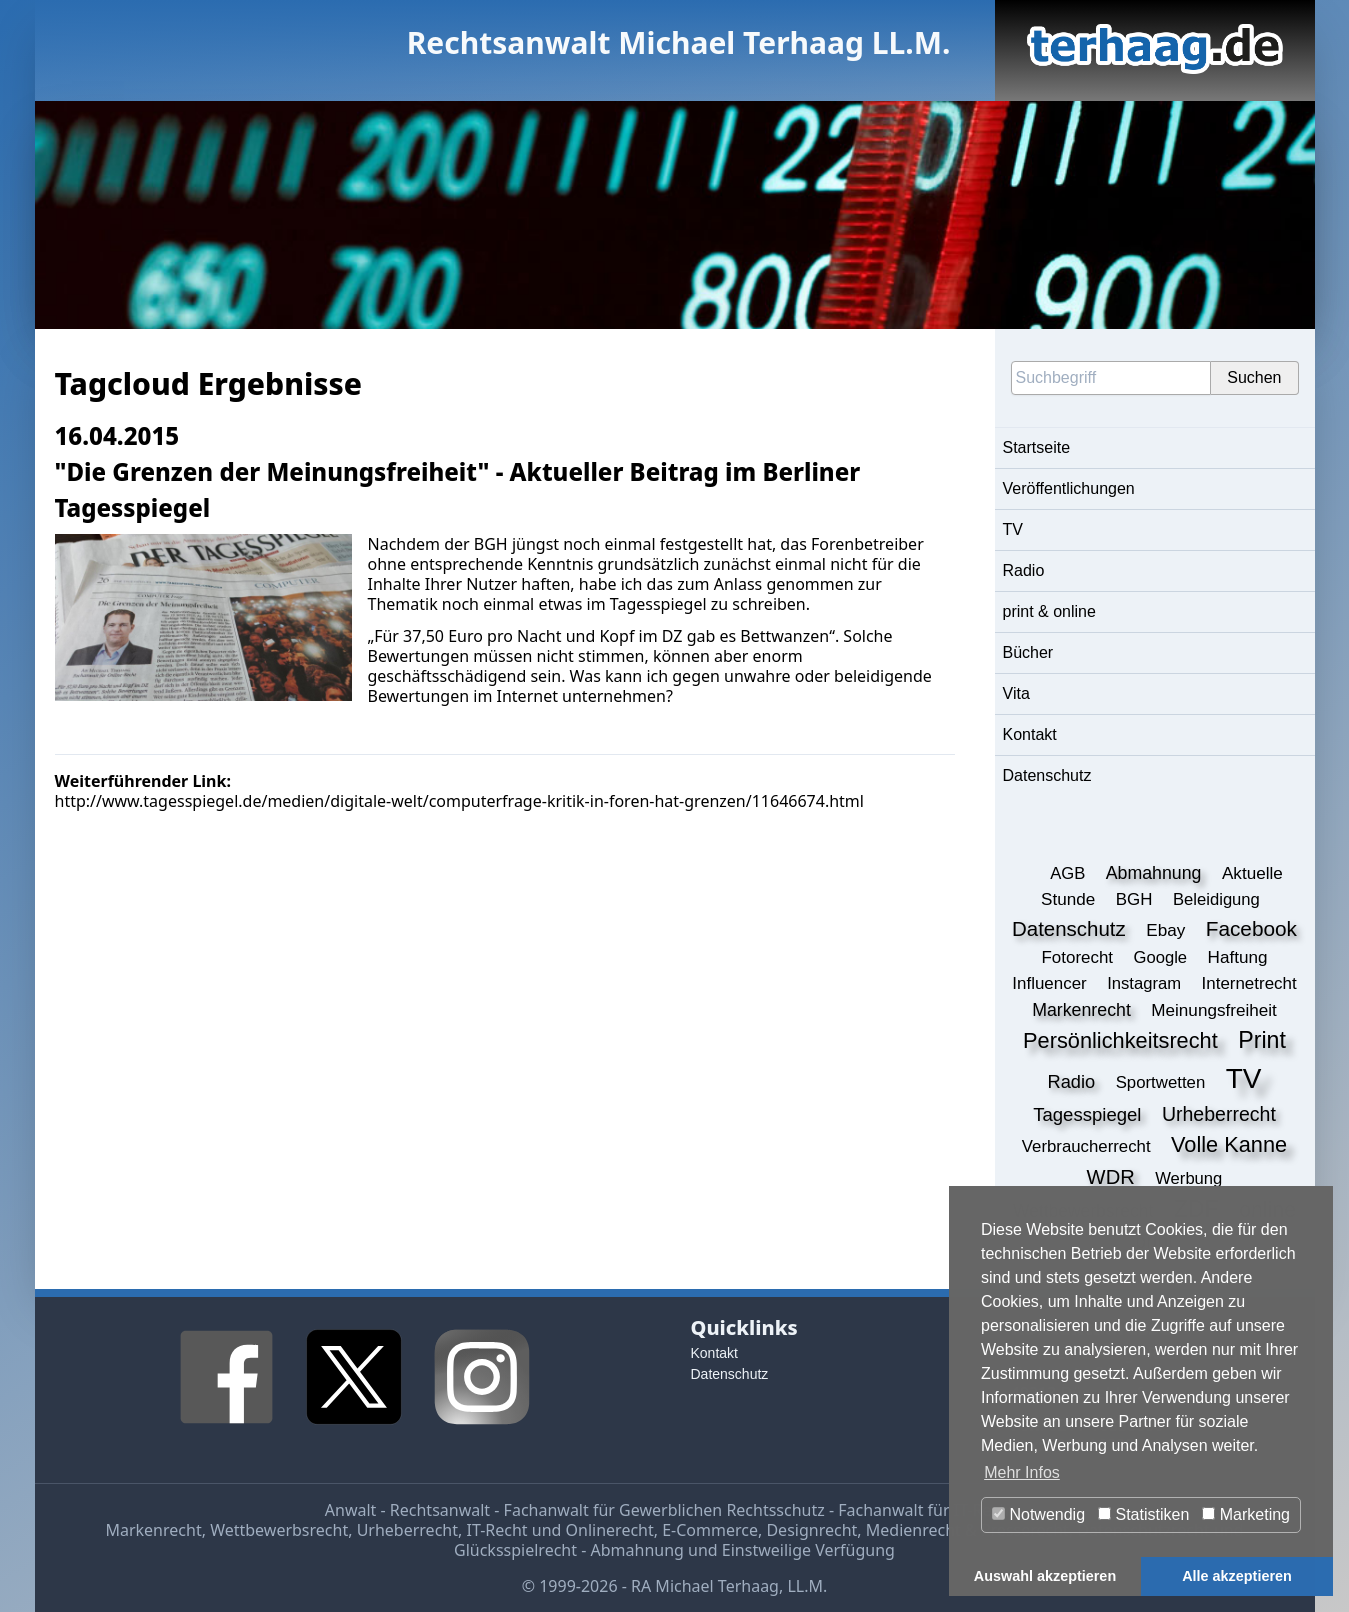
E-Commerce (710, 1530)
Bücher (1028, 652)
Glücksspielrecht (515, 1550)
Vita (1016, 693)
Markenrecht (153, 1530)
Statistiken (1143, 1514)
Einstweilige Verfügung (808, 1550)
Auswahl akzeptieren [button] (1045, 1576)
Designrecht (811, 1530)
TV (1013, 529)
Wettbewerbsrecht (279, 1530)
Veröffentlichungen (1069, 488)
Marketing (1246, 1514)
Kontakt (1030, 734)
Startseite (1037, 447)
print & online (1049, 611)
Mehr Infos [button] (1022, 1472)
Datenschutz (1047, 775)
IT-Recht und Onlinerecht (559, 1530)
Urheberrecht (407, 1530)
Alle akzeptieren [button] (1237, 1576)
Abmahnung (637, 1550)
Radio (1024, 570)
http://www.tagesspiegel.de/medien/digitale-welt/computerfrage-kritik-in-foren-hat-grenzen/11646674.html (459, 801)
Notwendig (1038, 1514)
